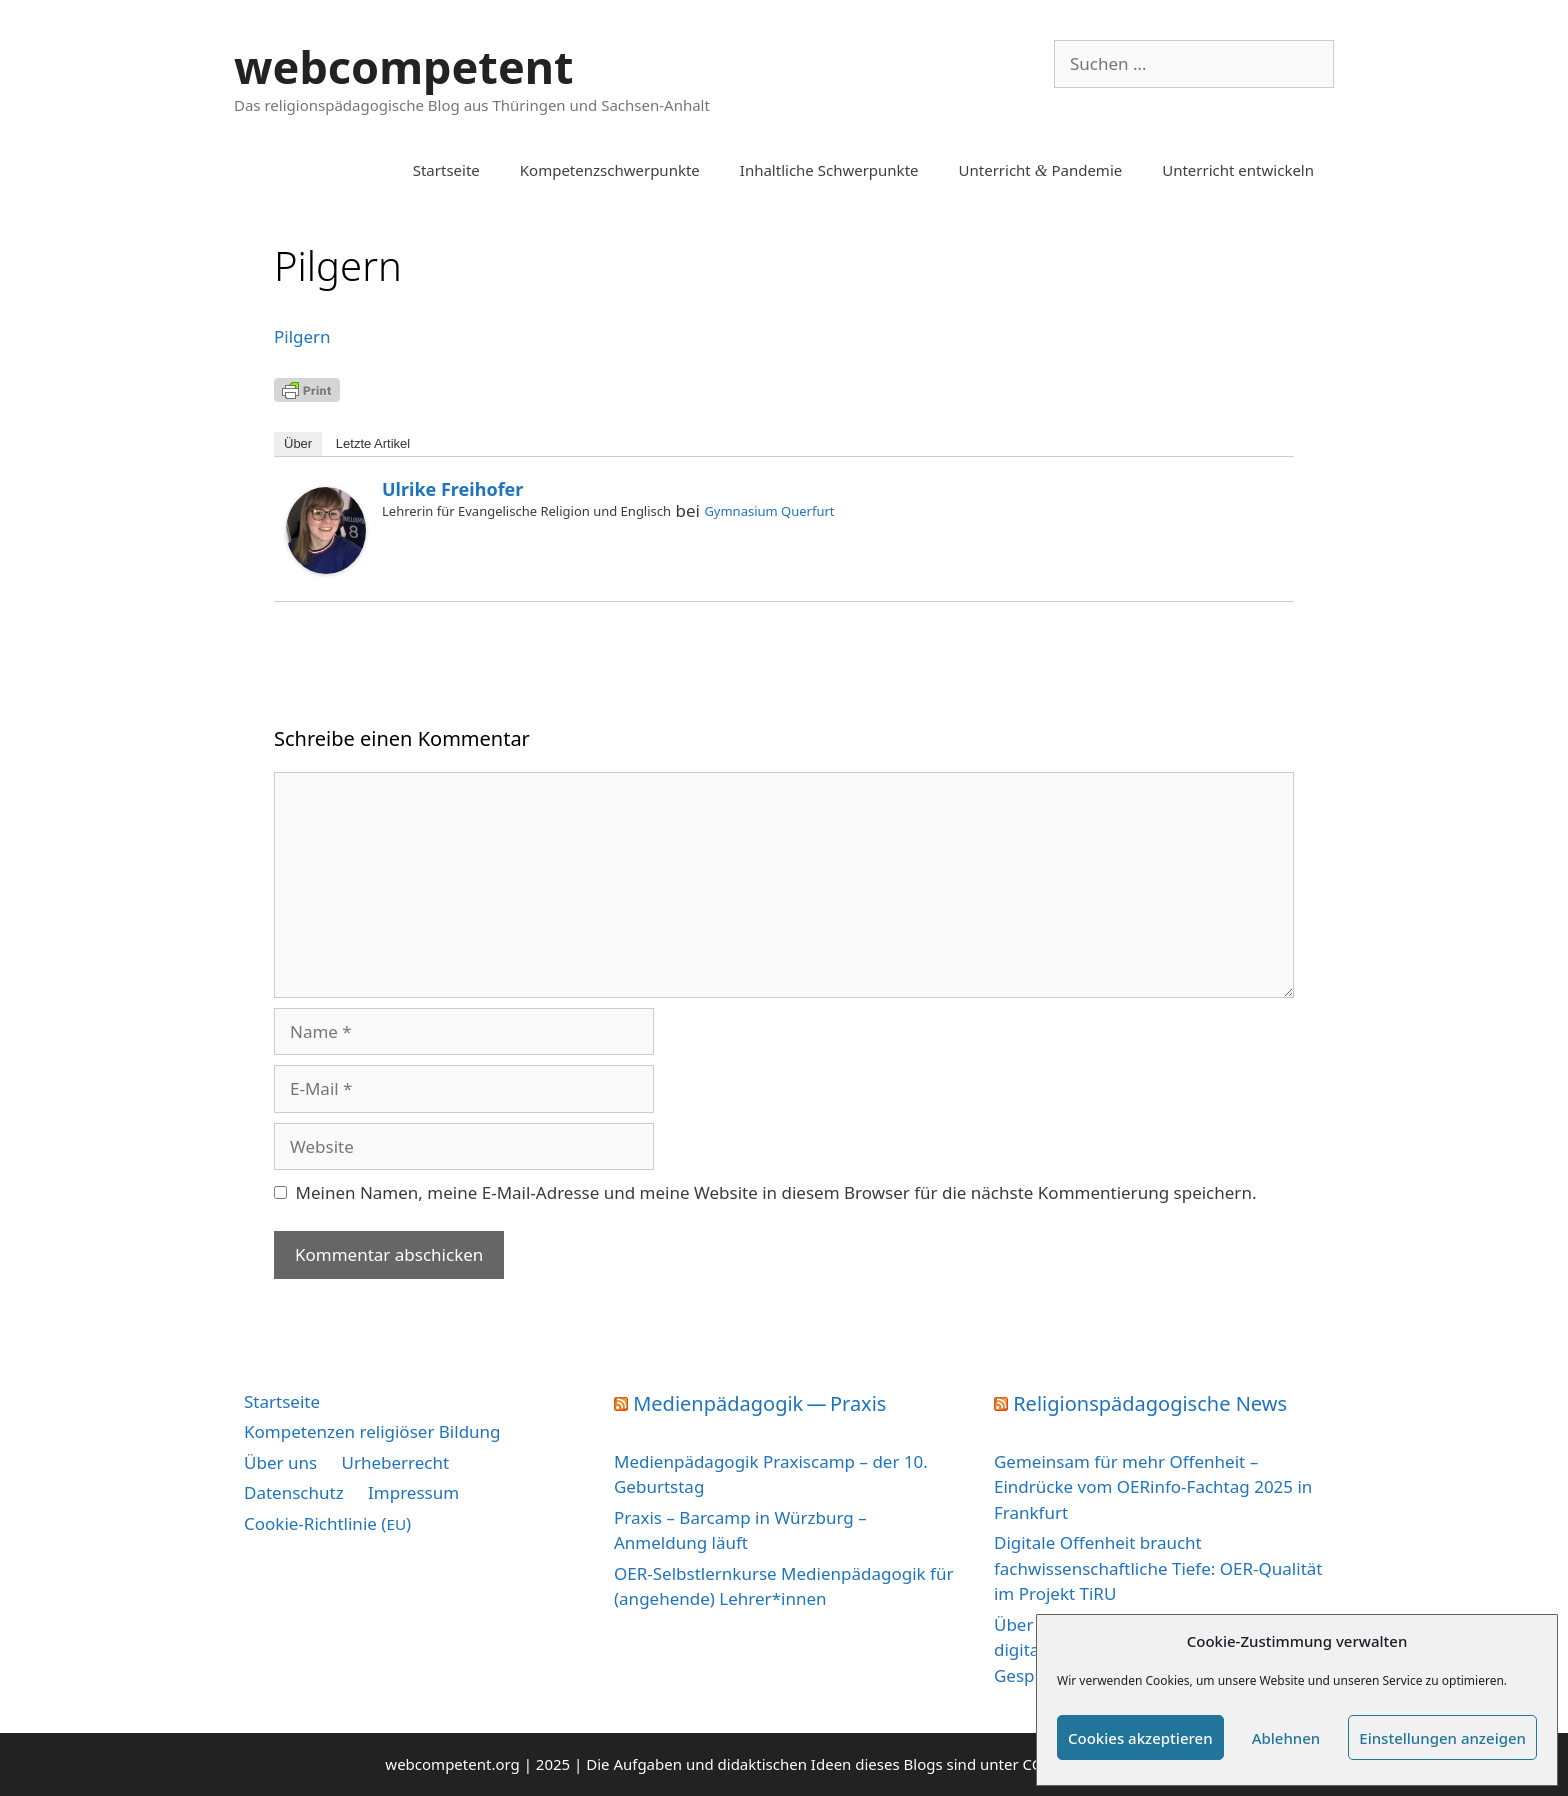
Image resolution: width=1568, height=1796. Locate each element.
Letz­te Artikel (373, 443)
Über (298, 443)
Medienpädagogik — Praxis (759, 1403)
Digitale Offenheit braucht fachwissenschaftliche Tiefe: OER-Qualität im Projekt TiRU (1158, 1568)
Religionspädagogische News (1150, 1403)
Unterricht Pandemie (1041, 170)
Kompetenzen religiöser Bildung (372, 1431)
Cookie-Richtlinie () (327, 1523)
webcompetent (404, 66)
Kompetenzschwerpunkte (610, 170)
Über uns (280, 1462)
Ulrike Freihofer (452, 489)
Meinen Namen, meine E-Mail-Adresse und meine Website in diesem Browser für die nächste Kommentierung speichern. (776, 1192)
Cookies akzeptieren (1140, 1738)
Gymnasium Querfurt (769, 511)
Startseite (446, 170)
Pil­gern (302, 336)
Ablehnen (1286, 1738)
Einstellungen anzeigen (1442, 1738)
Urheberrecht (396, 1462)
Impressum (413, 1492)
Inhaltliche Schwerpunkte (829, 170)
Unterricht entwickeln (1238, 170)
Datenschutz (294, 1492)
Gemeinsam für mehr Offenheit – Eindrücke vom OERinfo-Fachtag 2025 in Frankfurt (1153, 1487)
